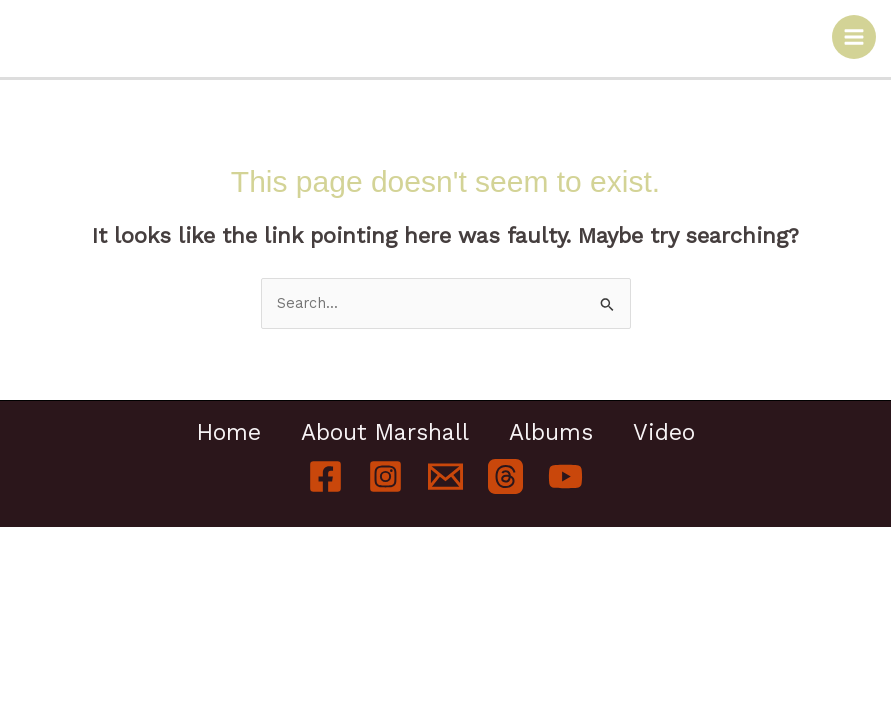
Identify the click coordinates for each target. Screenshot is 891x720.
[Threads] (505, 476)
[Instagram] (385, 476)
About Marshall (385, 433)
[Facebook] (325, 476)
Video (664, 433)
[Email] (445, 476)
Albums (551, 433)
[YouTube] (565, 476)
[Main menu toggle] (854, 37)
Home (229, 433)
